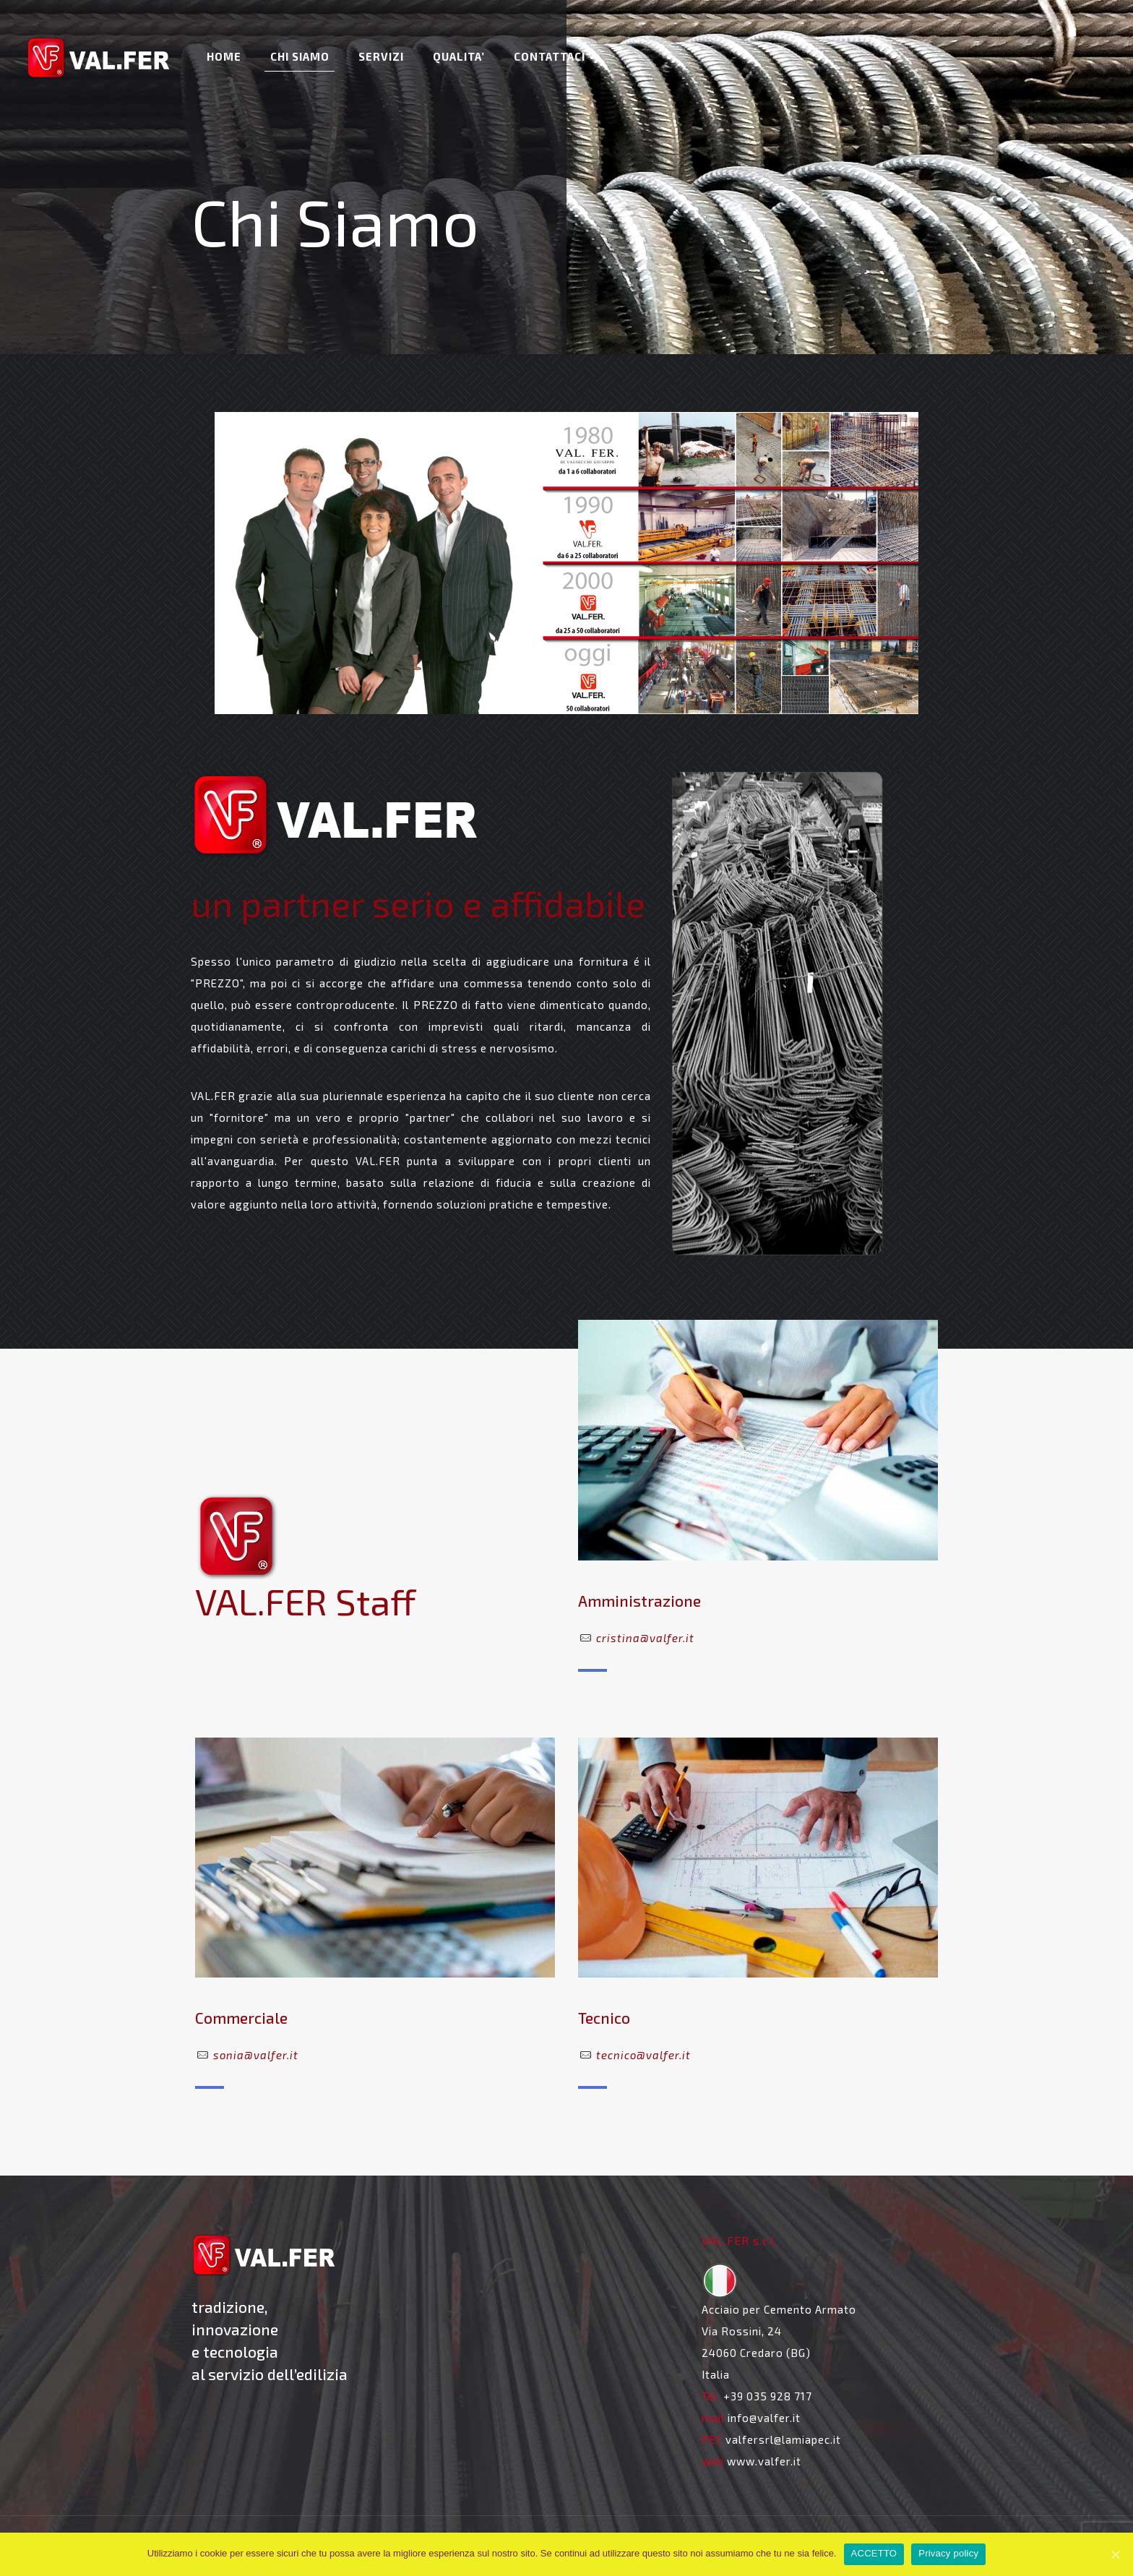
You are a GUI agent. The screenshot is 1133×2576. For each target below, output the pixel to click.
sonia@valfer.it (255, 2054)
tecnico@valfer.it (643, 2054)
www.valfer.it (764, 2461)
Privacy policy (948, 2553)
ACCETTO (874, 2553)
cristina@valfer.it (645, 1637)
